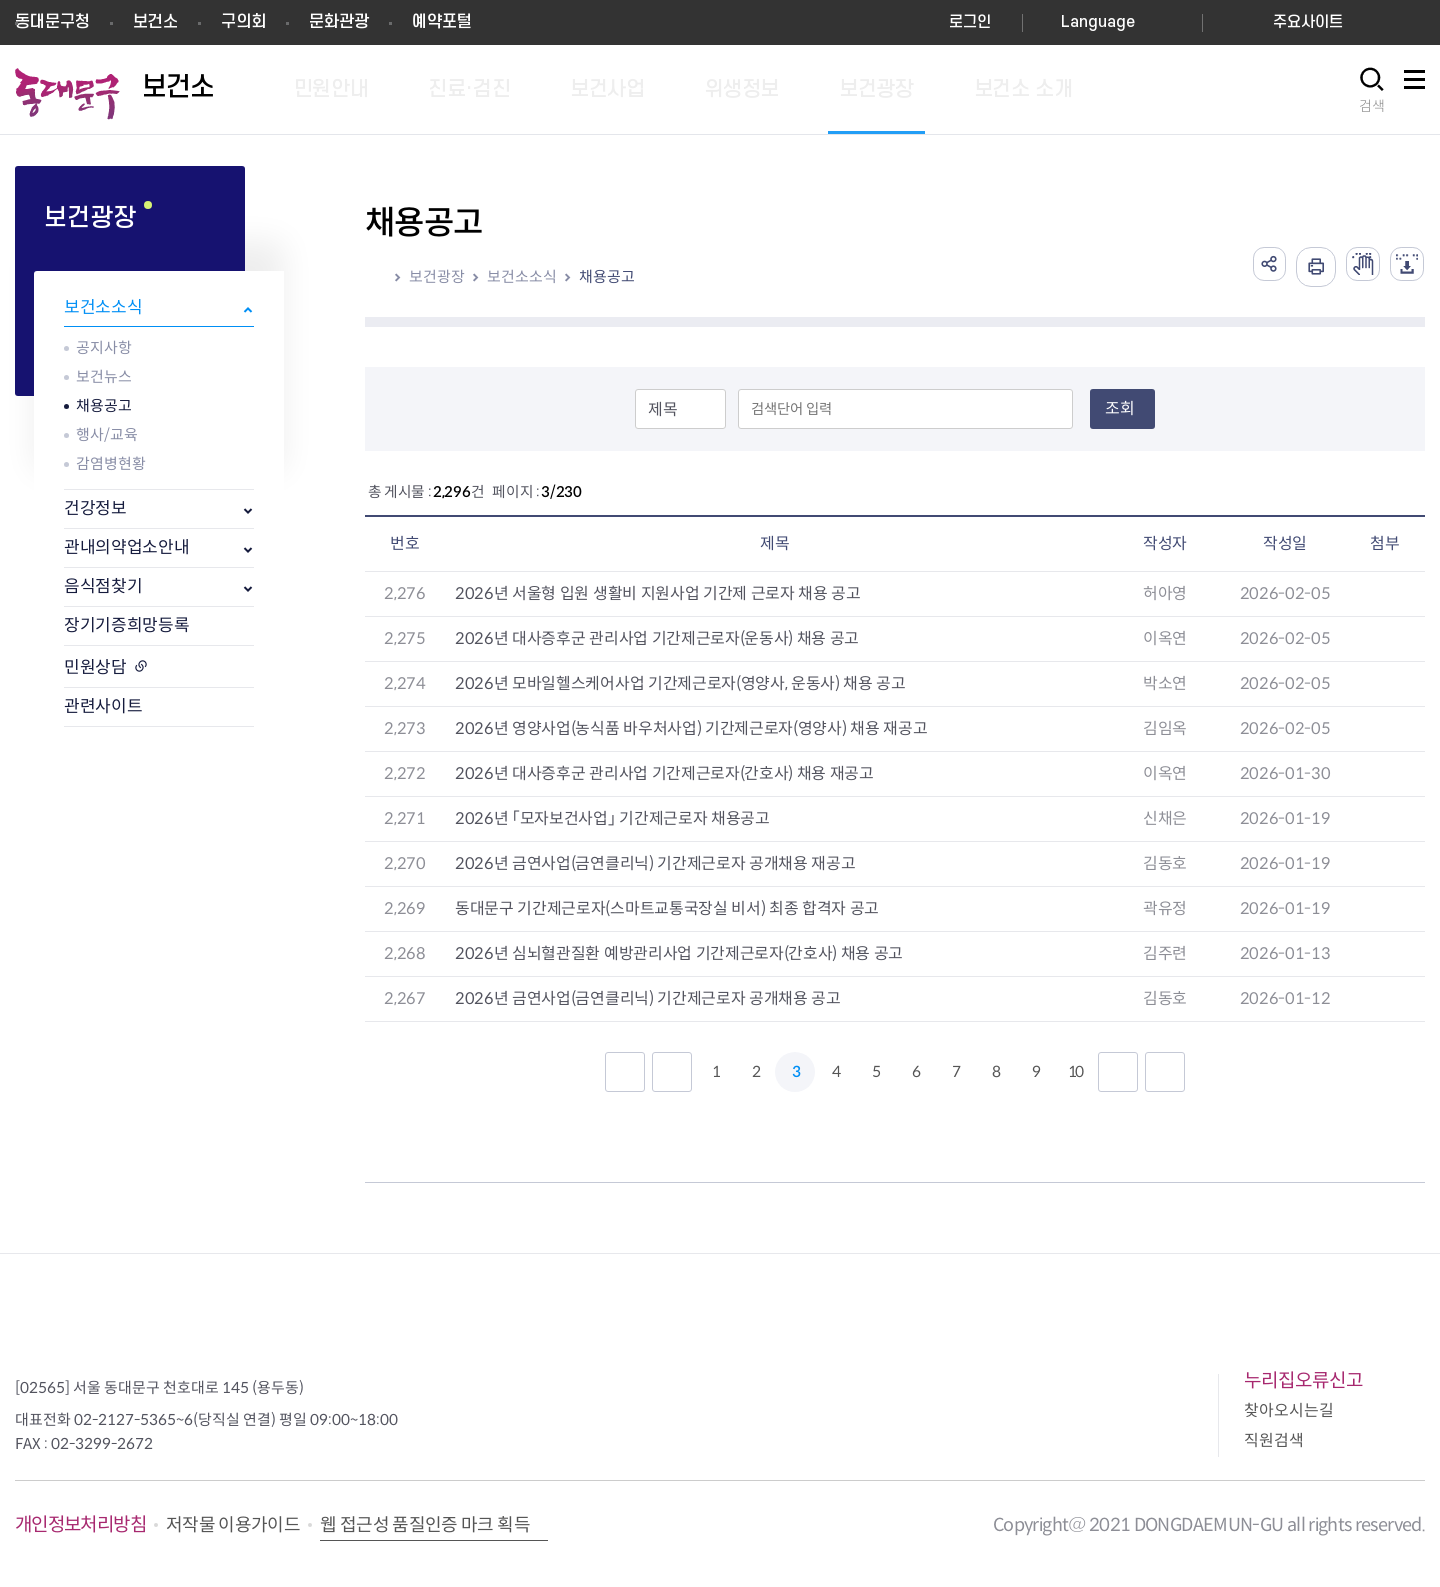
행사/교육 (107, 434)
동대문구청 (52, 22)
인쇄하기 (1304, 267)
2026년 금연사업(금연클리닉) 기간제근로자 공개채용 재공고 (655, 863)
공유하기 (1254, 267)
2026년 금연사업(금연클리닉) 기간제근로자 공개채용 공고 (648, 998)
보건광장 (437, 276)
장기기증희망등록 (126, 625)
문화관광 (339, 22)
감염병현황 (111, 463)
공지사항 (104, 347)
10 (1075, 1071)
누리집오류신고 (1303, 1380)
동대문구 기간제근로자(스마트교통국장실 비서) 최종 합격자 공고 (667, 908)
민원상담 (95, 667)
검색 (1372, 106)
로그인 (970, 22)
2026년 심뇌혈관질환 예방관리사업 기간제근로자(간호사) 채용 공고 (679, 953)
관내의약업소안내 (126, 547)
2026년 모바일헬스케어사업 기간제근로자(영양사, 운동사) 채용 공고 (680, 683)
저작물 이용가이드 (233, 1525)
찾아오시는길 (1289, 1410)
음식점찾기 (103, 586)
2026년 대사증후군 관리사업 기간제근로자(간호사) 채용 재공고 (664, 773)
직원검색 (1274, 1440)
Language (1098, 22)
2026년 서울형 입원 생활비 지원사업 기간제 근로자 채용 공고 (658, 593)
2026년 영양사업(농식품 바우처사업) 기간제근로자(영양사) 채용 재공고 (691, 728)
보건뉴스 (104, 376)
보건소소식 (103, 307)
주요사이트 (1308, 22)
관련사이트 (103, 706)
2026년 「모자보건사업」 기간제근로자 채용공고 (612, 818)
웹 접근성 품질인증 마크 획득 (425, 1525)
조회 (1120, 408)
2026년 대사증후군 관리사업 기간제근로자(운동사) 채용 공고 (657, 638)
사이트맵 (1414, 90)
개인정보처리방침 (80, 1524)
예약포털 (442, 22)
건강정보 (95, 508)
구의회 (243, 22)
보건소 (155, 22)
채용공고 (104, 405)
